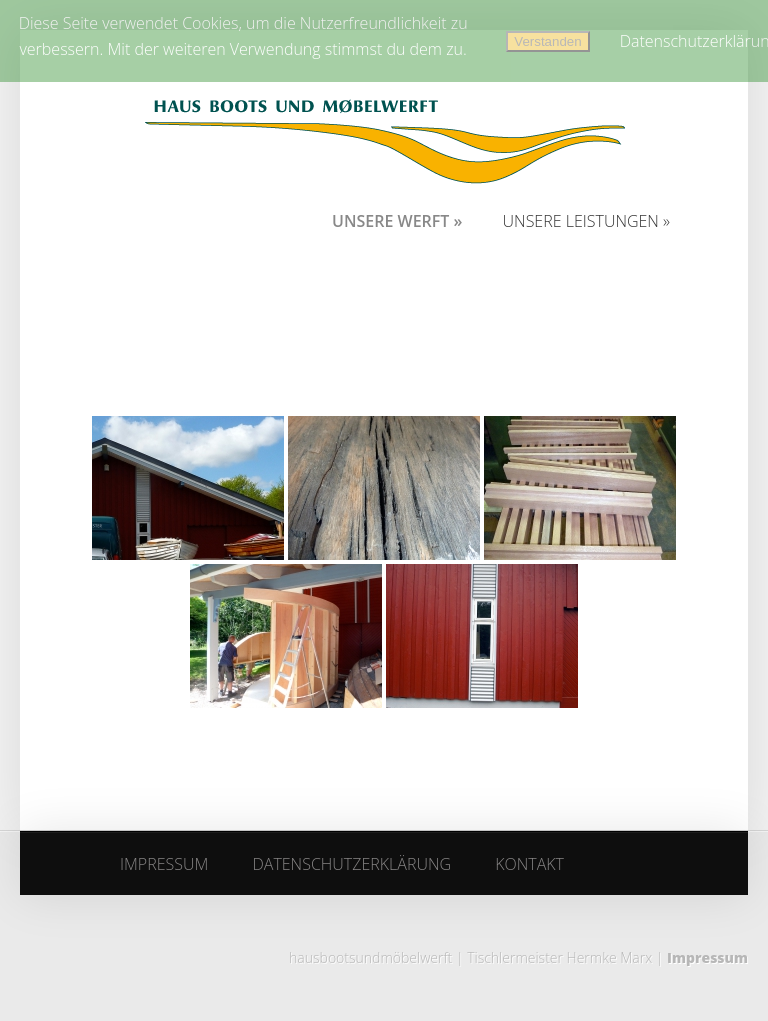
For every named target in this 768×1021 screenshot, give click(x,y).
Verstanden (547, 41)
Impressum (707, 957)
